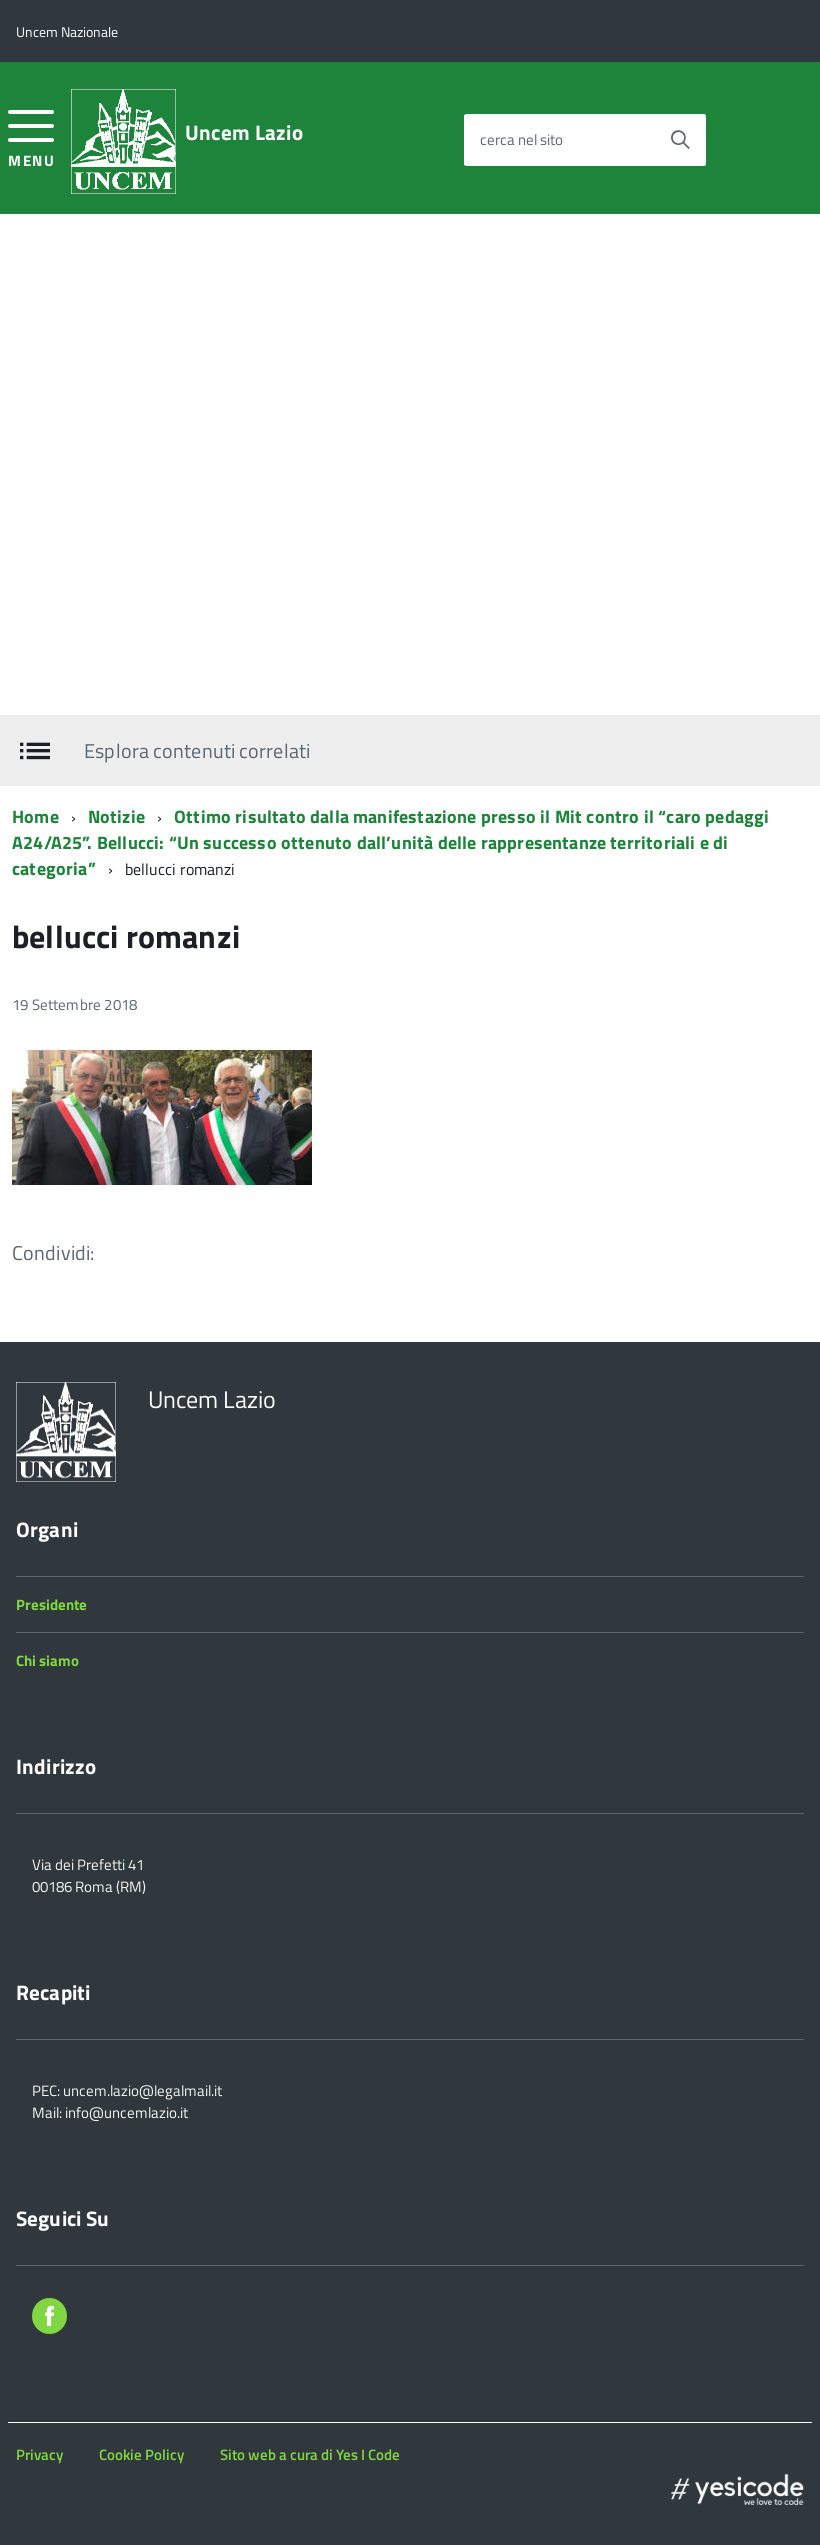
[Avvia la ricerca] (680, 140)
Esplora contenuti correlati (197, 750)
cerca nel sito (521, 139)
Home (35, 816)
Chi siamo (47, 1660)
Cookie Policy (141, 2454)
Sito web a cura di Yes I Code (310, 2454)
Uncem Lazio (244, 132)
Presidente (51, 1604)
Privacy (39, 2454)
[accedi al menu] (31, 136)
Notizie (116, 816)
